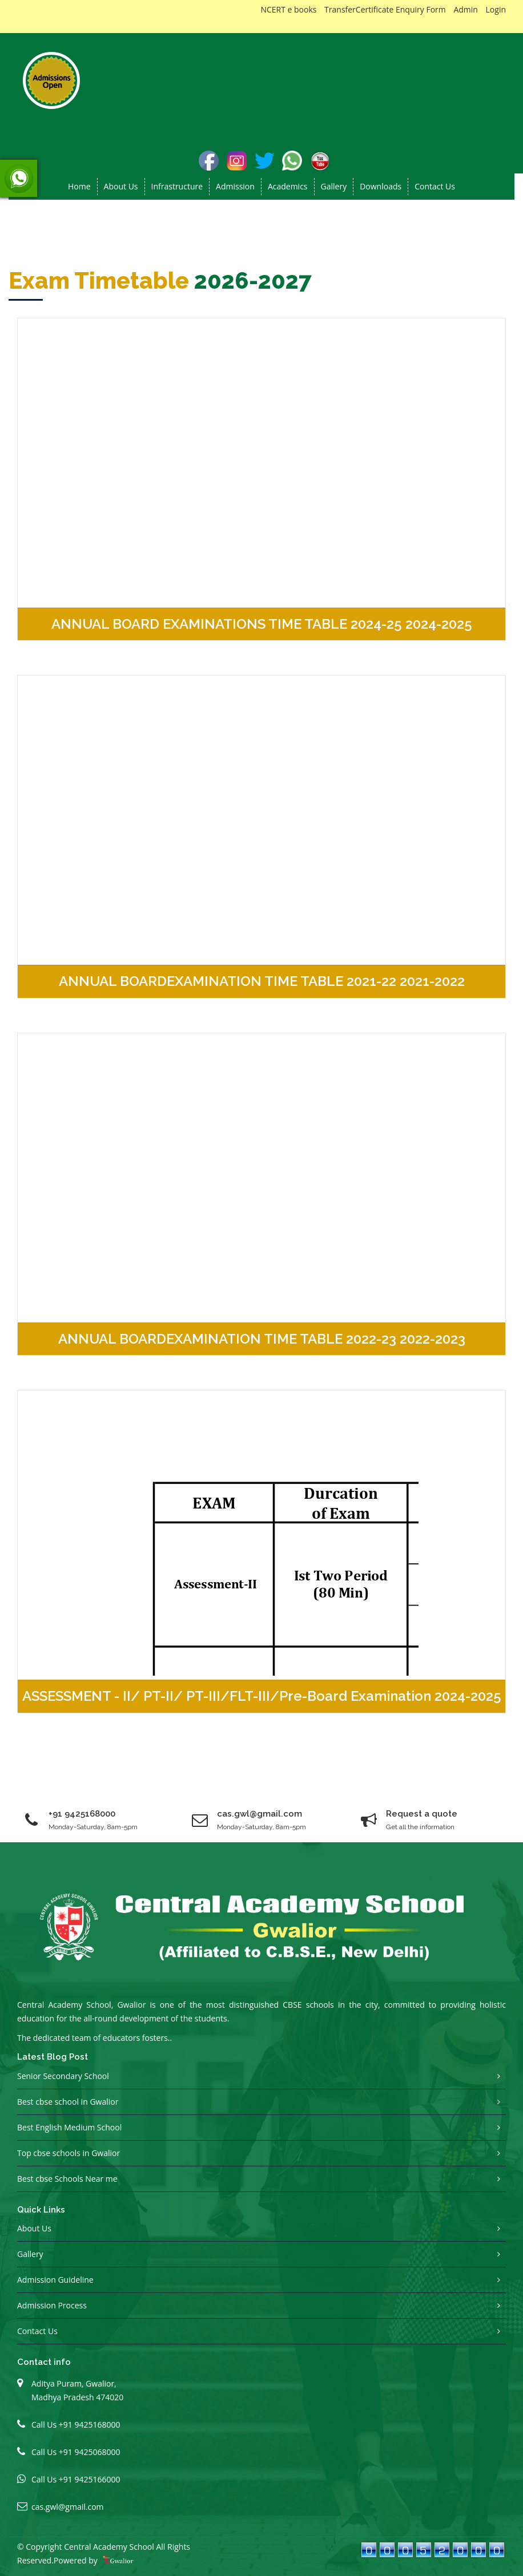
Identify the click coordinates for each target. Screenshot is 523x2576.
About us (121, 186)
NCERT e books (288, 9)
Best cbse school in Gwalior (67, 2101)
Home (79, 186)
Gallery (334, 186)
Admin (465, 9)
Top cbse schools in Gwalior (68, 2153)
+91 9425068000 (89, 2451)
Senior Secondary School (63, 2075)
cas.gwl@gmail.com (67, 2506)
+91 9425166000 (89, 2479)
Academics (288, 186)
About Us (34, 2228)
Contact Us (435, 186)
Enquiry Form (421, 9)
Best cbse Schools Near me (67, 2178)
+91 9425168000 (82, 1814)
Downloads (380, 186)
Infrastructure (177, 186)
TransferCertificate (358, 9)
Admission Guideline (55, 2279)
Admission (235, 186)
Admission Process (52, 2305)
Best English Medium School (69, 2127)
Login (496, 9)
